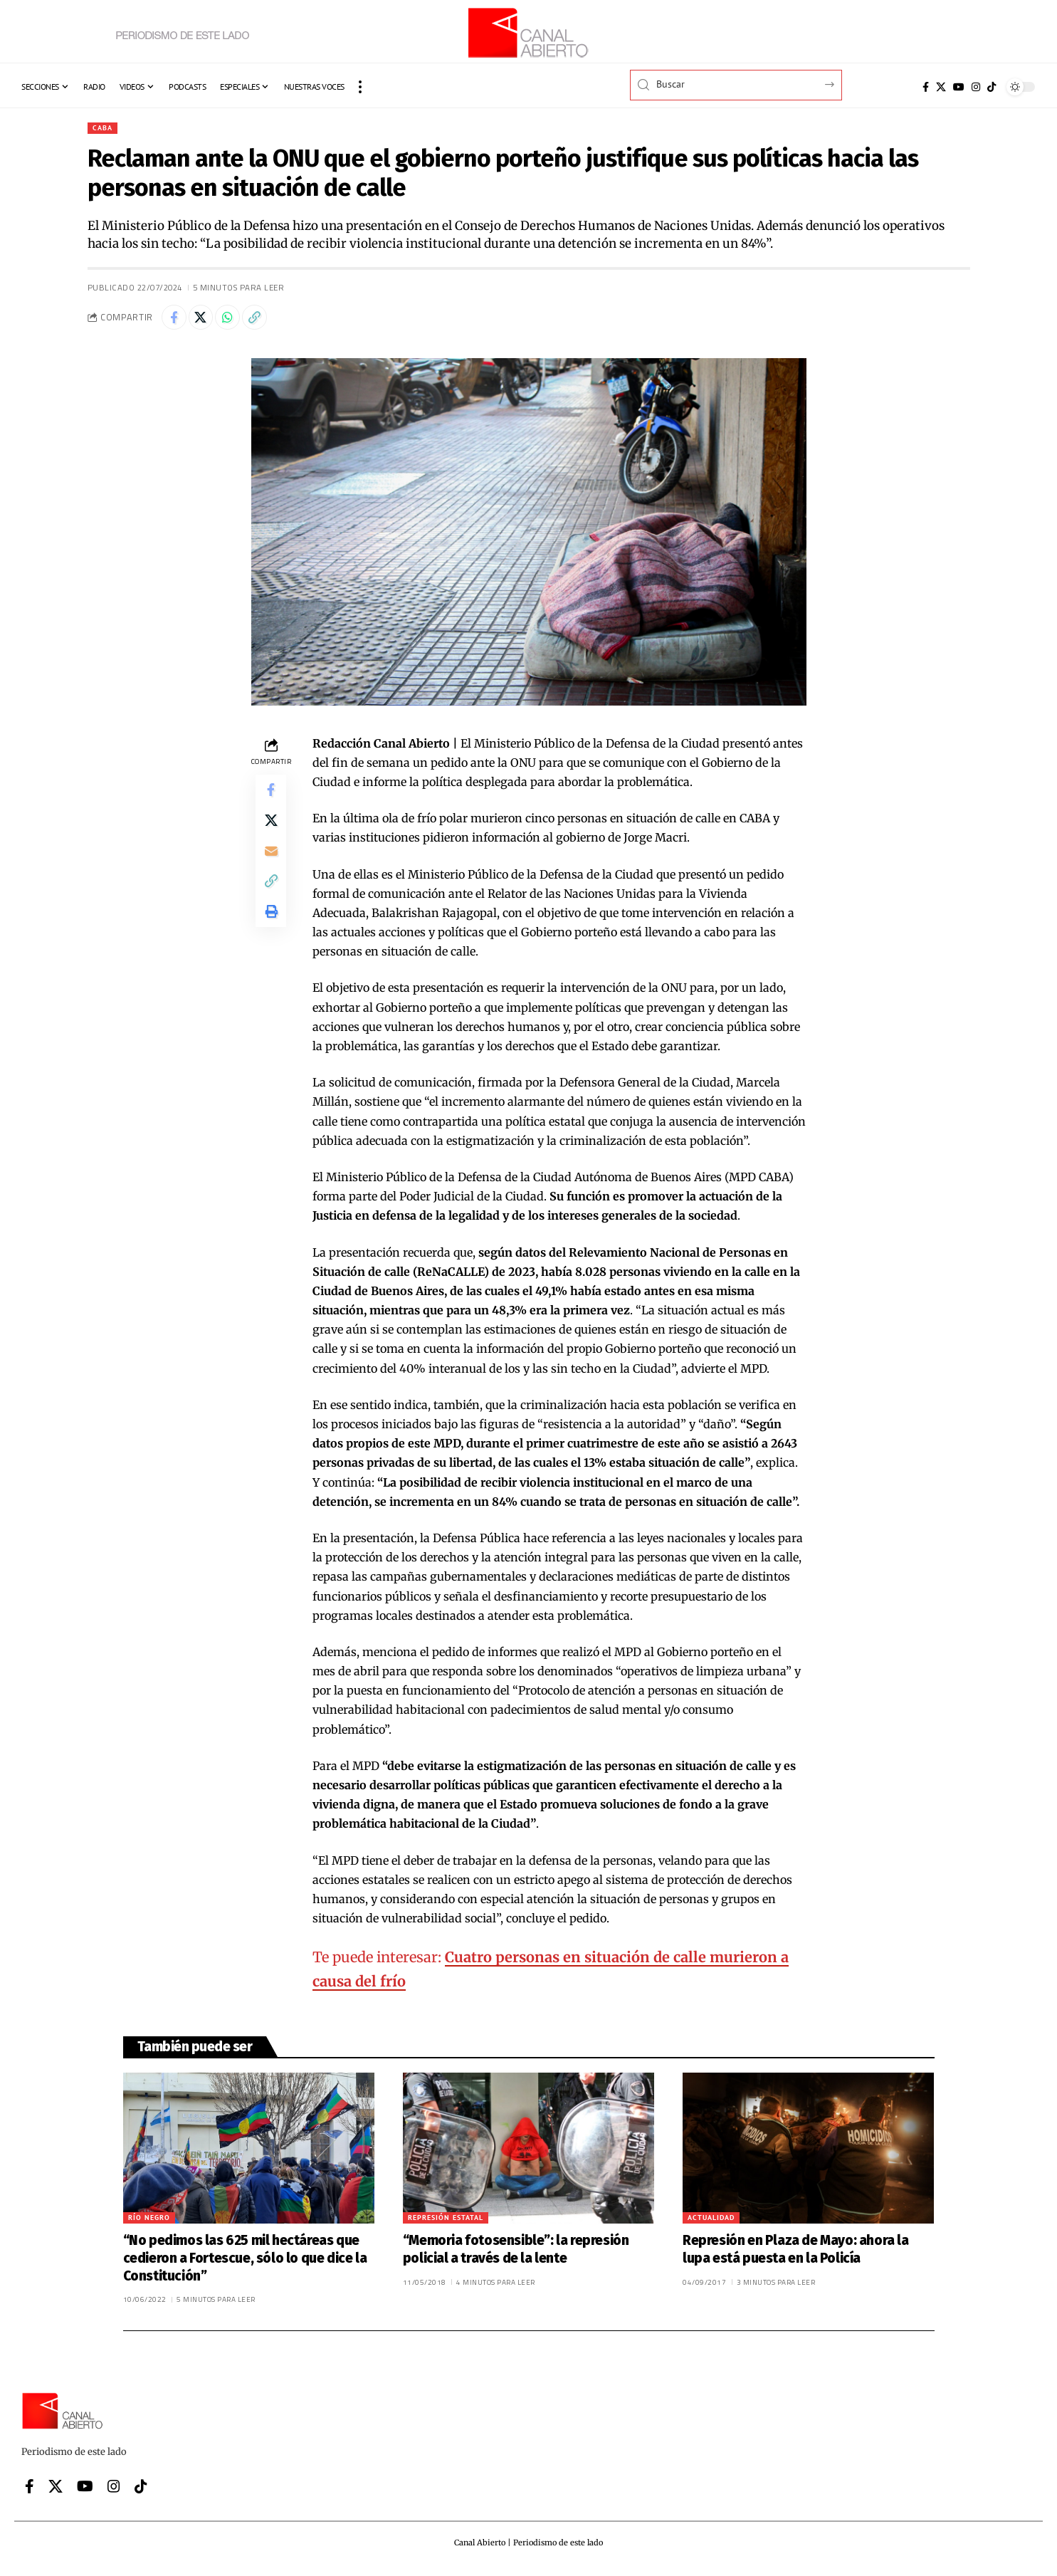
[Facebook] (925, 87)
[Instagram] (976, 87)
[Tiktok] (991, 87)
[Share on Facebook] (176, 321)
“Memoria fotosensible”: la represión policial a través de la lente (516, 2255)
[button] (360, 87)
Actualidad (711, 2223)
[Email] (271, 866)
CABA (104, 128)
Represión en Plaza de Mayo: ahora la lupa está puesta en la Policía (796, 2255)
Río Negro (149, 2223)
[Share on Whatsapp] (237, 321)
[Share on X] (206, 321)
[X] (941, 87)
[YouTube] (959, 87)
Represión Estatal (445, 2223)
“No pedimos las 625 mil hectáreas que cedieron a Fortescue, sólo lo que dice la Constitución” (245, 2263)
